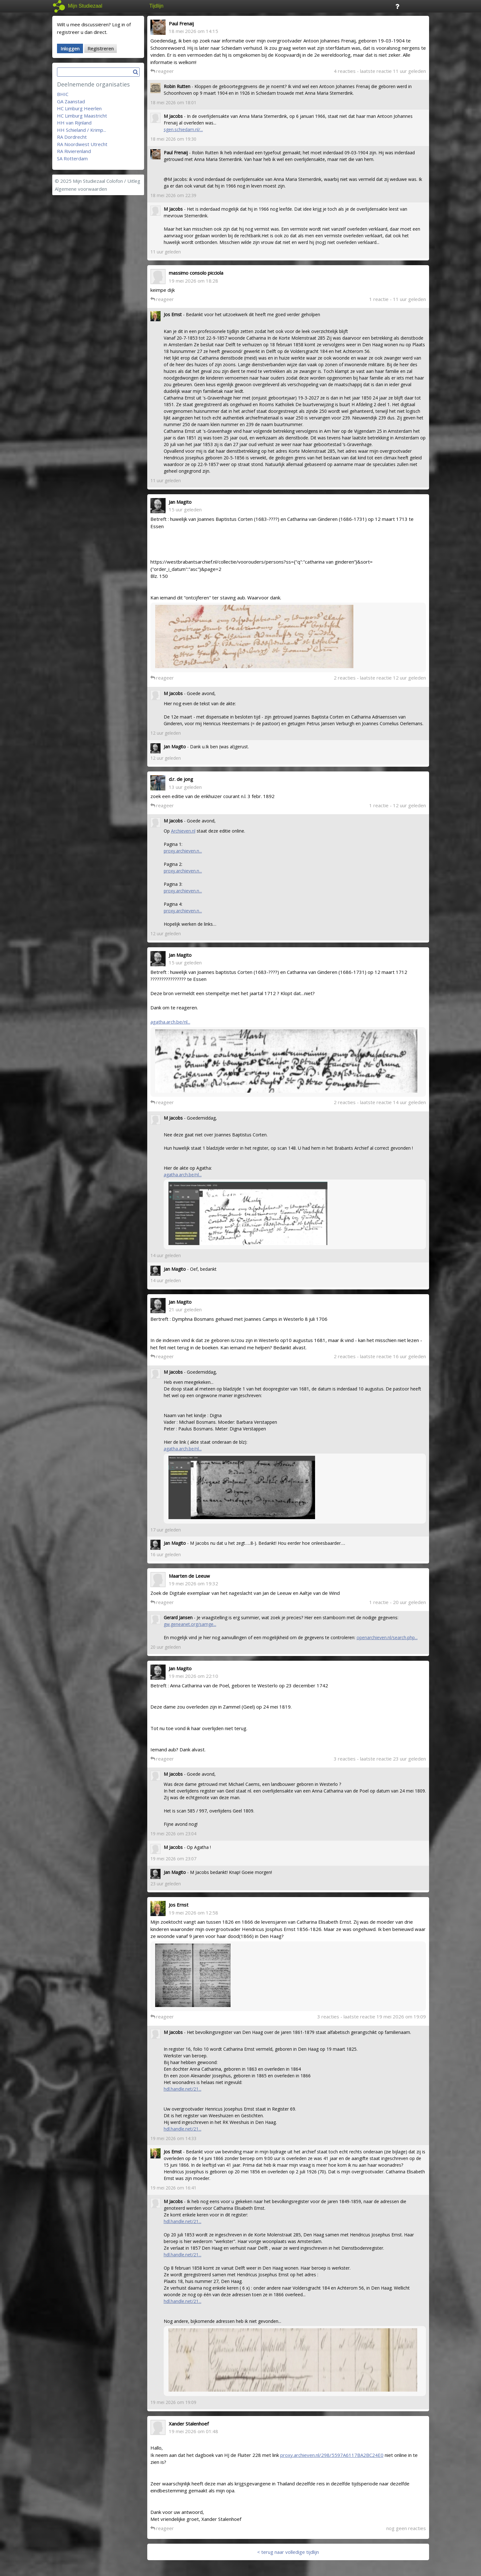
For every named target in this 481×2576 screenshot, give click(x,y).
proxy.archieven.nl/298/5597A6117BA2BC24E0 (331, 2455)
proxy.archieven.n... (183, 851)
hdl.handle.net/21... (182, 2089)
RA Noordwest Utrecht (82, 144)
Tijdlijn (156, 6)
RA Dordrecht (72, 137)
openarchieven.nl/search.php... (387, 1637)
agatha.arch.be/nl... (170, 1022)
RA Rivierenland (74, 151)
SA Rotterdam (72, 158)
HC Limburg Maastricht (82, 115)
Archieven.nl (183, 831)
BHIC (62, 94)
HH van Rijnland (74, 122)
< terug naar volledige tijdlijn (288, 2552)
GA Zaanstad (71, 101)
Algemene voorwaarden (81, 189)
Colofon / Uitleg (123, 181)
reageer (162, 71)
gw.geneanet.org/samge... (190, 1624)
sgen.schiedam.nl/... (183, 129)
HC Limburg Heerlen (79, 108)
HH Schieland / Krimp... (81, 130)
